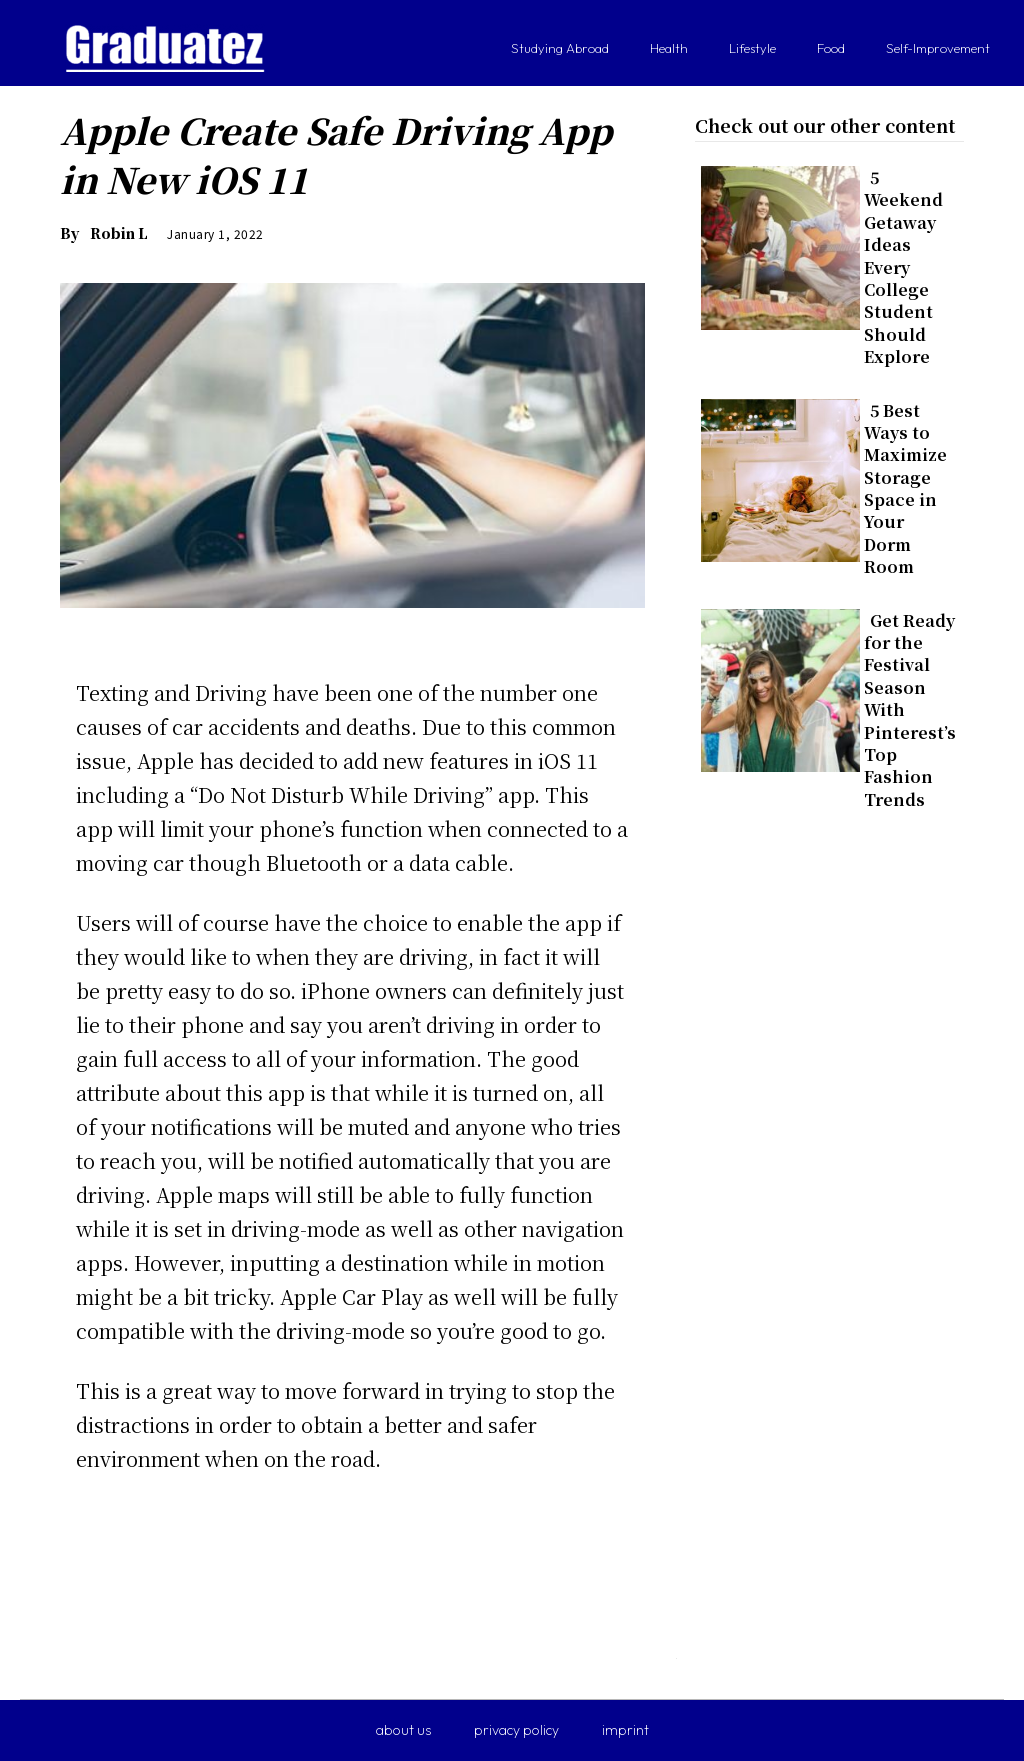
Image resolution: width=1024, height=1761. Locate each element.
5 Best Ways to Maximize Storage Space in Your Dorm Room (905, 489)
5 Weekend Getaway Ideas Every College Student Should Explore (903, 267)
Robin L (119, 233)
